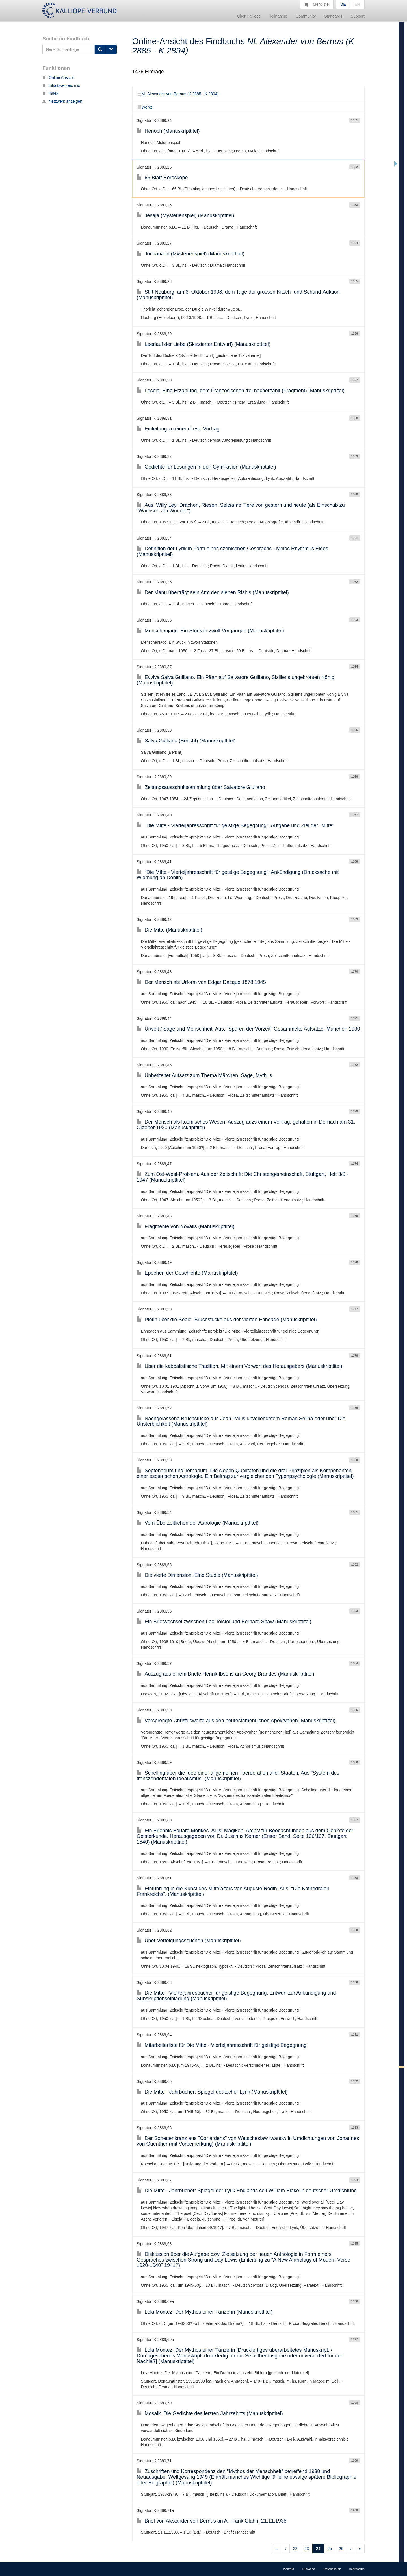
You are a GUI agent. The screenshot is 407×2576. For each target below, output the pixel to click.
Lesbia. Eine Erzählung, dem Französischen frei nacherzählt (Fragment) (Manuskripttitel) (241, 390)
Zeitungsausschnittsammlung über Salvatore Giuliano (201, 787)
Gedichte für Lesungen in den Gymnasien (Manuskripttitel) (206, 467)
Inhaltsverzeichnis (61, 85)
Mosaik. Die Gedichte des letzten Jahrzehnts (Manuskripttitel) (210, 2413)
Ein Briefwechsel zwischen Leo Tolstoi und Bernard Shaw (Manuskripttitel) (224, 1621)
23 (306, 2548)
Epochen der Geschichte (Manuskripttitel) (187, 1273)
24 (318, 2548)
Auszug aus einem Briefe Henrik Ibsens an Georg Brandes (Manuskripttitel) (225, 1674)
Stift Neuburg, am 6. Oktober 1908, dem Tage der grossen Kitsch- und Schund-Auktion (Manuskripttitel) (238, 294)
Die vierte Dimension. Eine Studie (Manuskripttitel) (197, 1575)
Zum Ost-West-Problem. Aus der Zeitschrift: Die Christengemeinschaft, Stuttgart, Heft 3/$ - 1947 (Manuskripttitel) (242, 1177)
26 (341, 2548)
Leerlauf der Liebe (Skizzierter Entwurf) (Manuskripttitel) (203, 344)
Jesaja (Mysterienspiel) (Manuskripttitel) (185, 215)
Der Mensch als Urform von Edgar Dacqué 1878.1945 (201, 982)
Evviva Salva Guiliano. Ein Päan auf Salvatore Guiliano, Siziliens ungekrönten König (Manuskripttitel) (235, 680)
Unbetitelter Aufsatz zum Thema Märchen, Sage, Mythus (204, 1075)
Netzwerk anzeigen (62, 101)
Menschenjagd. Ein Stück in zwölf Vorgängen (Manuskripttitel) (210, 630)
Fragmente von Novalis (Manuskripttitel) (186, 1226)
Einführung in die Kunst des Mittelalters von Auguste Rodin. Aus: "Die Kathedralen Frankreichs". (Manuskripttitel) (233, 1891)
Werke (145, 107)
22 (295, 2548)
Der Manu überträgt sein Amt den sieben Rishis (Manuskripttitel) (213, 592)
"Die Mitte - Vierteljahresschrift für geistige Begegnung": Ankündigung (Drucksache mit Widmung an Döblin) (238, 875)
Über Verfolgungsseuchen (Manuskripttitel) (189, 1940)
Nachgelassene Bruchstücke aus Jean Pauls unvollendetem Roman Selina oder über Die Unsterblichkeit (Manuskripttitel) (241, 1421)
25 (329, 2548)
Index (50, 93)
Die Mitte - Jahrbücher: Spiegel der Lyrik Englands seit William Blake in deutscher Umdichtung (247, 2190)
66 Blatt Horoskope (162, 177)
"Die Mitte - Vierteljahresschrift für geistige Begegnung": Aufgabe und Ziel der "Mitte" (235, 825)
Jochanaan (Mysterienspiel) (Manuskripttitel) (190, 253)
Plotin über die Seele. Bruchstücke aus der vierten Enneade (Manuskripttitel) (227, 1319)
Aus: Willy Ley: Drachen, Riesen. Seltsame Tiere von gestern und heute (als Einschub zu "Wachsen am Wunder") (241, 508)
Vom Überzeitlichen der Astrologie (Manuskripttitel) (198, 1523)
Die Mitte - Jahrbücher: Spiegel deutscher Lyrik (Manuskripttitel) (212, 2092)
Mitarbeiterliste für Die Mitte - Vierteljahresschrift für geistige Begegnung (222, 2045)
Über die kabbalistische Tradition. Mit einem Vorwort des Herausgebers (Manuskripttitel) (239, 1366)
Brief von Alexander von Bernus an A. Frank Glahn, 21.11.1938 (212, 2521)
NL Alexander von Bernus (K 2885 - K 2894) (178, 94)
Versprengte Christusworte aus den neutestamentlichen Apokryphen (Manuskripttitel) (236, 1720)
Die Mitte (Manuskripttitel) (169, 930)
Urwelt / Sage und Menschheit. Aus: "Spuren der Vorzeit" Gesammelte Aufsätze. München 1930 (248, 1029)
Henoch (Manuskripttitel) (168, 131)
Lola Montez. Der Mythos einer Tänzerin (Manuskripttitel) (205, 2312)
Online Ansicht (58, 77)
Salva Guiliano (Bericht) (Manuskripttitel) (186, 740)
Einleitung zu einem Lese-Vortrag (178, 429)
